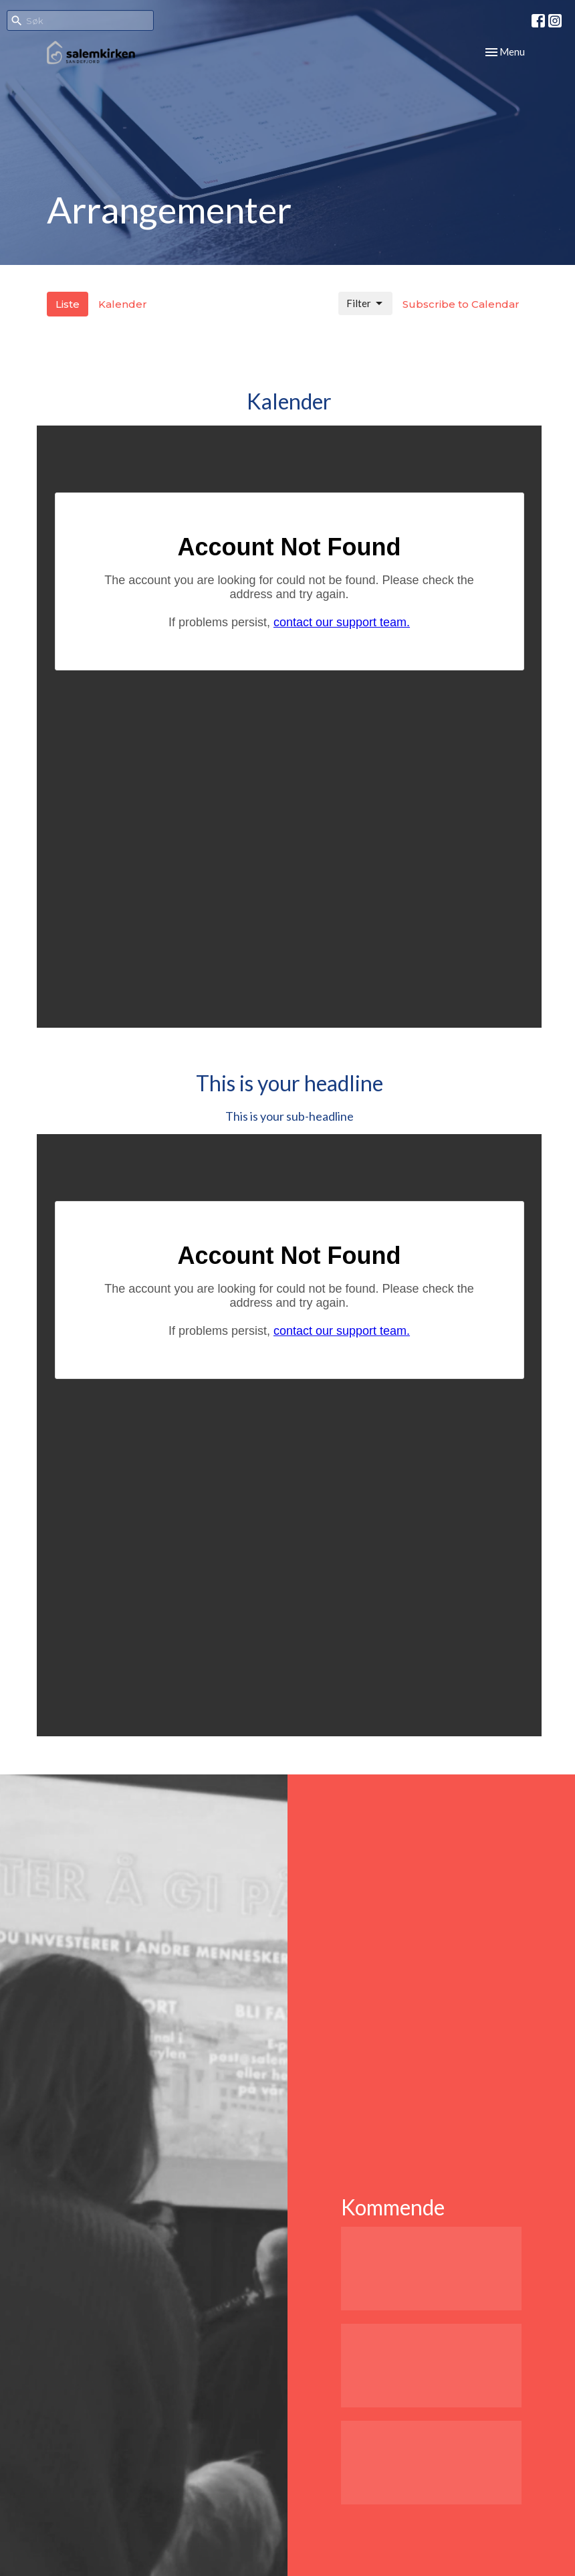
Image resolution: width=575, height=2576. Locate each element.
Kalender (122, 304)
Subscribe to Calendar (461, 304)
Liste (67, 304)
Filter (365, 303)
